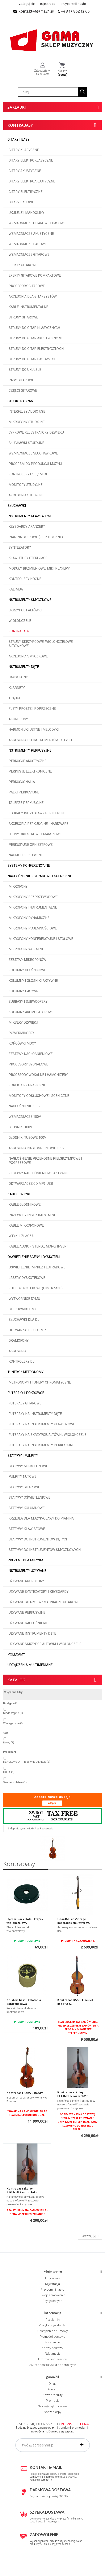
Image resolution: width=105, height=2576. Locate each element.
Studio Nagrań (20, 401)
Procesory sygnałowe (28, 1064)
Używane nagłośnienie (28, 1623)
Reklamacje (52, 2353)
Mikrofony (18, 886)
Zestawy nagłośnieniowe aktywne (38, 1173)
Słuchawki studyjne (26, 443)
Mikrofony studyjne (27, 422)
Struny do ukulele (25, 370)
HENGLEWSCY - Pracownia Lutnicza (26, 1761)
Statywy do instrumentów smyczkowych (45, 1550)
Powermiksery (21, 1033)
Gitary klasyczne (24, 150)
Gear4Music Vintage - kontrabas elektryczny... (73, 1920)
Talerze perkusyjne (26, 803)
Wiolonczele (20, 621)
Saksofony (18, 677)
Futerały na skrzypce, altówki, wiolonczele (47, 1435)
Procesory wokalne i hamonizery (38, 1075)
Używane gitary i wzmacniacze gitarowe (44, 1602)
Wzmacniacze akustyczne (31, 234)
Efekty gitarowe (23, 265)
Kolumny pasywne (24, 991)
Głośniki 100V (20, 1127)
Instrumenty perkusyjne (29, 750)
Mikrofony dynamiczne (29, 918)
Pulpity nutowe (22, 1477)
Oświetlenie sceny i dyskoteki (34, 1257)
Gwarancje (52, 2342)
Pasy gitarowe (21, 380)
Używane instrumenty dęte (32, 1633)
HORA (8, 1772)
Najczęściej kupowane (52, 2406)
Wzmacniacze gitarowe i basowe (37, 223)
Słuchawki (17, 506)
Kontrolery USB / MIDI (28, 474)
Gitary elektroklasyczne (31, 160)
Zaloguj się (27, 3)
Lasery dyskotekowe (27, 1278)
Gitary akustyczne (25, 171)
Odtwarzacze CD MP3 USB (31, 1184)
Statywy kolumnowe (27, 1508)
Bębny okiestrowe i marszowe (35, 834)
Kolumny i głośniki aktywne (33, 981)
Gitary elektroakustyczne (32, 181)
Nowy (8, 1742)
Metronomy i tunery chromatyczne (40, 1382)
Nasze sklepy (52, 2412)
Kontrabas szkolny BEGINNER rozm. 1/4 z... (23, 2190)
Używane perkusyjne (27, 1613)
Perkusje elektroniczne (30, 771)
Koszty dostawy (52, 2348)
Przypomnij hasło (73, 3)
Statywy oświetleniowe (29, 1497)
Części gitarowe (23, 391)
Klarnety (17, 688)
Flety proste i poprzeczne (32, 709)
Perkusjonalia (22, 782)
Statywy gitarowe (24, 1487)
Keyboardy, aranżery (27, 527)
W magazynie (13, 1723)
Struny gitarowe (23, 317)
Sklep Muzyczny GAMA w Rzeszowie (30, 1828)
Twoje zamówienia (52, 2295)
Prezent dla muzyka (25, 1560)
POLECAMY (16, 1654)
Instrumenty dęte (23, 667)
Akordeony (18, 719)
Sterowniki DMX (23, 1309)
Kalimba (16, 589)
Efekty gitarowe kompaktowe (35, 275)
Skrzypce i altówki (25, 610)
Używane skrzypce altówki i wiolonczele (45, 1644)
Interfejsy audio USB (27, 411)
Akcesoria (17, 1351)
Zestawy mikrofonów (27, 960)
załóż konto (42, 74)
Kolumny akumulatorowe (31, 1012)
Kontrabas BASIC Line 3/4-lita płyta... (75, 2001)
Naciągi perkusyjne (26, 855)
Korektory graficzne (27, 1085)
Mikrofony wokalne (26, 949)
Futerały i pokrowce (26, 1393)
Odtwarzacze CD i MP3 (28, 1330)
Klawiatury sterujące (28, 558)
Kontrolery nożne (25, 579)
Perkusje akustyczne (27, 761)
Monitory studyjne (25, 485)
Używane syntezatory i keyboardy (38, 1592)
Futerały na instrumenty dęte (35, 1414)
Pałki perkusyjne (24, 792)
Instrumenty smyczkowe (29, 600)
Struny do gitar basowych (32, 359)
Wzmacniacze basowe (28, 244)
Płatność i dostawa (52, 2336)
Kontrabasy (19, 631)
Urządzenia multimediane (30, 1665)
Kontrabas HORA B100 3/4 (25, 2093)
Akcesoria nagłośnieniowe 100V (36, 1148)
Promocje (52, 2400)
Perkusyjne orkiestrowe (30, 845)
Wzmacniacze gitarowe (29, 255)
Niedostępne (13, 1713)
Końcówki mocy (22, 1043)
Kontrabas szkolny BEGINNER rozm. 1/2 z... (73, 2094)
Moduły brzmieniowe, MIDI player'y (39, 568)
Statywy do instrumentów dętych (38, 1539)
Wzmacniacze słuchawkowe (33, 453)
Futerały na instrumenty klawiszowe (42, 1424)
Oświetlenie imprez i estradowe (37, 1267)
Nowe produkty (52, 2395)
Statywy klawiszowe (27, 1529)
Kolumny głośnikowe (27, 970)
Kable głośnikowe (25, 1204)
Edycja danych (52, 2301)
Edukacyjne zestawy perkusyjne (37, 813)
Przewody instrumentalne (32, 1215)
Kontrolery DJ (21, 1361)
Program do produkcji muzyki (35, 464)
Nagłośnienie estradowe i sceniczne (40, 876)
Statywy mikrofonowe (28, 1466)
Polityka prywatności (52, 2325)
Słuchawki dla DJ (24, 1320)
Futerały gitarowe (25, 1403)
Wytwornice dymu (24, 1299)
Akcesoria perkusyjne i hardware (38, 824)
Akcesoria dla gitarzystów (33, 296)
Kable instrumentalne (28, 307)
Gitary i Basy (18, 139)
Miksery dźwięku (23, 1022)
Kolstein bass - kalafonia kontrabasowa (24, 2001)
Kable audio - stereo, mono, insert (38, 1246)
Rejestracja (47, 3)
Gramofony (19, 1341)
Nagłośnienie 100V (25, 1106)
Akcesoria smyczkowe (28, 656)
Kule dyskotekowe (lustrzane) (36, 1288)
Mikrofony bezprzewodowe (33, 897)
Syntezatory (20, 547)
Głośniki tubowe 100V (27, 1138)
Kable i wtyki (19, 1194)
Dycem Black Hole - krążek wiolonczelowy (25, 1920)
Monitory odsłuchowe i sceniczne (39, 1096)
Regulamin (53, 2319)
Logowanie (52, 2278)
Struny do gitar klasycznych (34, 328)
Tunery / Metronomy (25, 1372)
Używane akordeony (26, 1581)
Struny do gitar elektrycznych (36, 349)
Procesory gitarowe (27, 286)
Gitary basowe (21, 202)
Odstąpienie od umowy (52, 2331)
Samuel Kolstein (15, 1782)
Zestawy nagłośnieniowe (30, 1054)
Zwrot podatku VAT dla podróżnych (52, 2365)
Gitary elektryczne (25, 192)
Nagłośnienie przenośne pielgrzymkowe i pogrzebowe (45, 1160)
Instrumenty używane (27, 1571)
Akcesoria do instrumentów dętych (40, 740)
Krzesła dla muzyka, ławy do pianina (41, 1518)
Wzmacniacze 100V (25, 1117)
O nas (52, 2383)
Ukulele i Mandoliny (26, 213)
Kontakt (52, 2389)
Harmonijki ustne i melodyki (34, 730)
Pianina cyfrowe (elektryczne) (36, 537)
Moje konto (52, 2271)
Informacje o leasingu (52, 2359)
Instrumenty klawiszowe (30, 516)
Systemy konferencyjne (29, 866)
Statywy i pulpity (23, 1456)
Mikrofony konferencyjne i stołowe (41, 939)
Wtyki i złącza (21, 1236)
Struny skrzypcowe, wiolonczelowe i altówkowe (42, 644)
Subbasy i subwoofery (28, 1002)
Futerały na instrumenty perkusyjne (41, 1445)
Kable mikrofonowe (26, 1225)
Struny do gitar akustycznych (35, 338)
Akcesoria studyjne (26, 495)
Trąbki (14, 698)
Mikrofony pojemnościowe (33, 928)
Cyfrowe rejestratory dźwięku (36, 432)
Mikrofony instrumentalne (33, 907)
